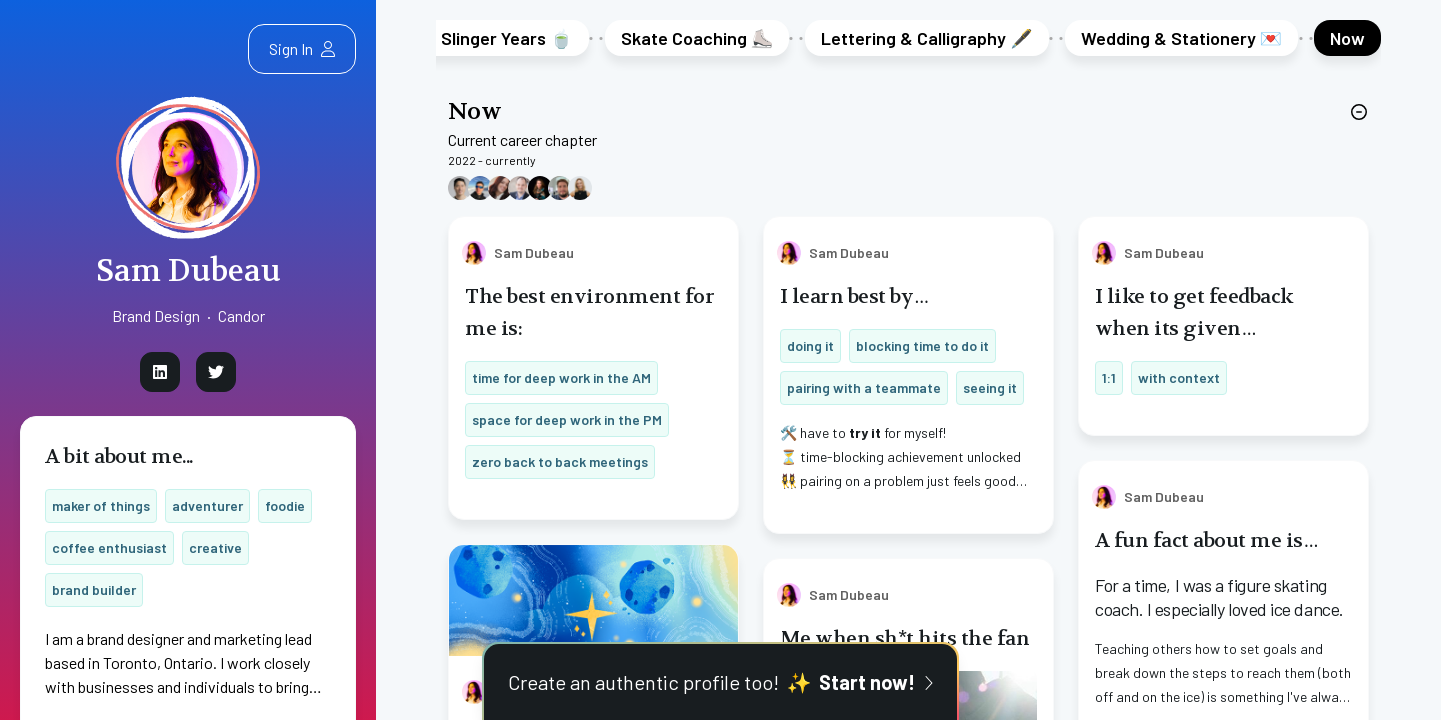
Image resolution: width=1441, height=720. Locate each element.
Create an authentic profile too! (721, 682)
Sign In (302, 48)
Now (475, 111)
